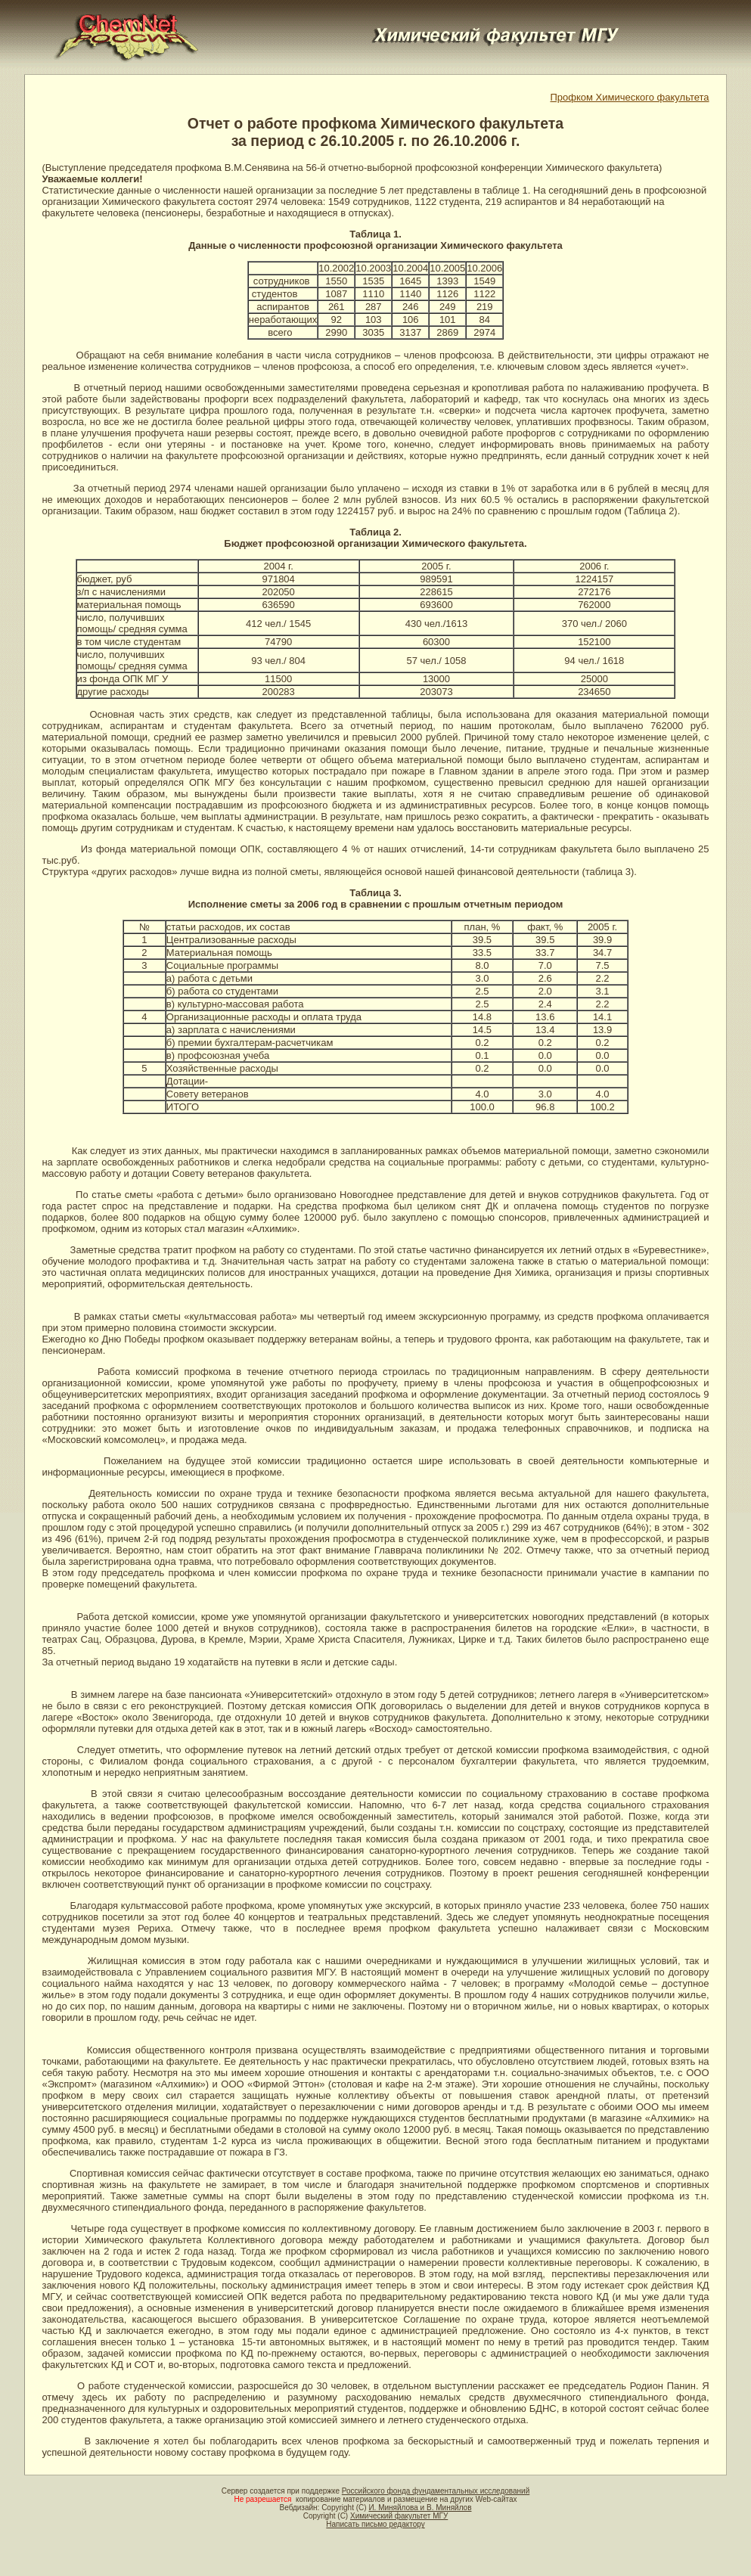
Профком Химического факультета (629, 97)
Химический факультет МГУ (399, 2516)
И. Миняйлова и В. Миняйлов (419, 2507)
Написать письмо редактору (375, 2524)
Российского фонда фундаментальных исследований (435, 2491)
